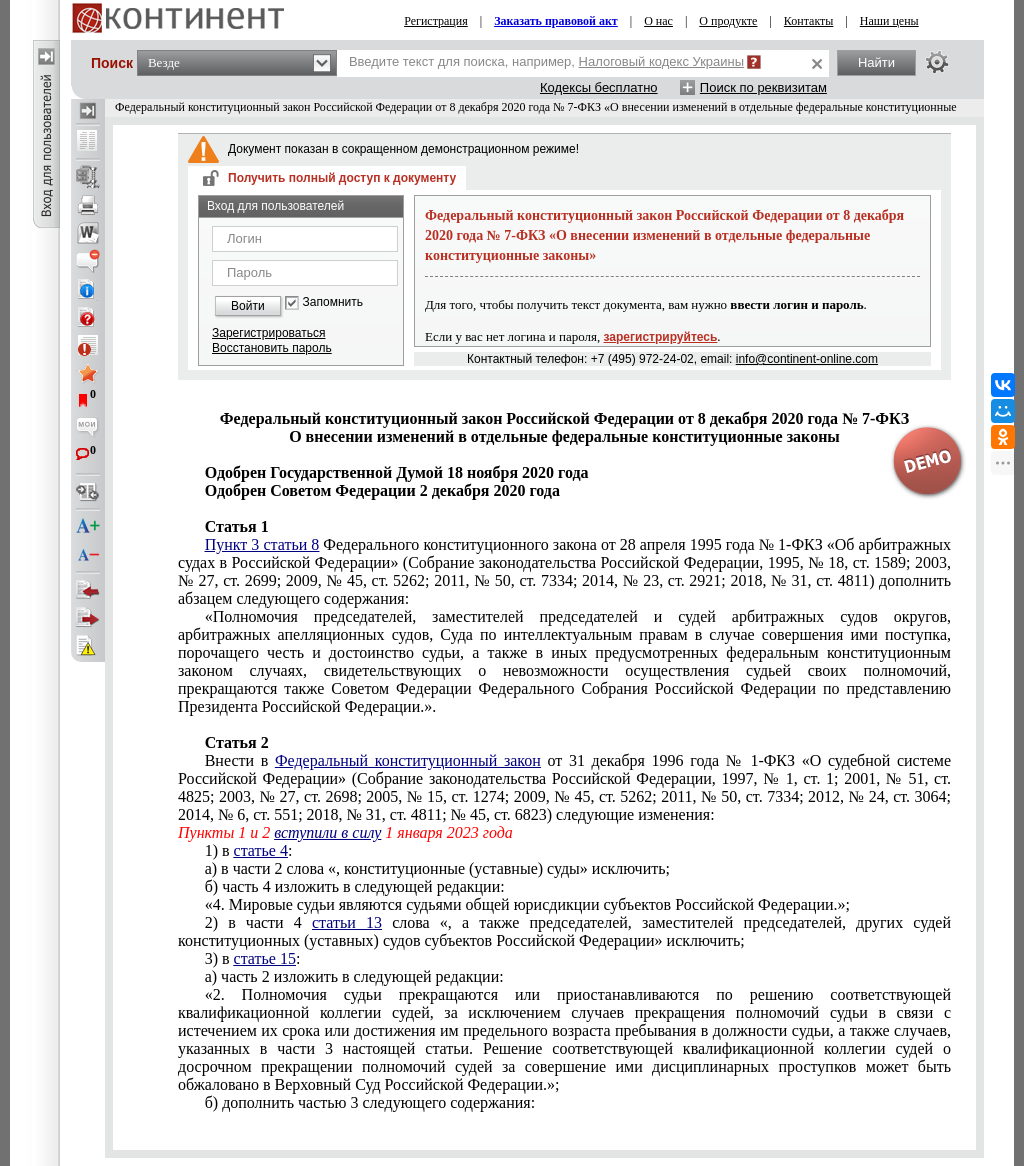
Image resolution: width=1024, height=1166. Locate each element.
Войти (248, 306)
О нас (658, 21)
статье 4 (261, 850)
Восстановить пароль (272, 348)
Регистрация (436, 21)
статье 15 (265, 958)
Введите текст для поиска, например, (546, 61)
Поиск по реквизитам (763, 87)
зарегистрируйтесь (661, 337)
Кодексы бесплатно (599, 87)
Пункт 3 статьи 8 (262, 544)
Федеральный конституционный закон (408, 760)
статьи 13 (347, 922)
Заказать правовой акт (556, 21)
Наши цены (889, 21)
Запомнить (333, 302)
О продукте (728, 21)
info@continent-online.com (807, 359)
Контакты (809, 21)
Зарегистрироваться (268, 333)
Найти (876, 62)
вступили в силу (327, 832)
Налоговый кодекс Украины (662, 61)
